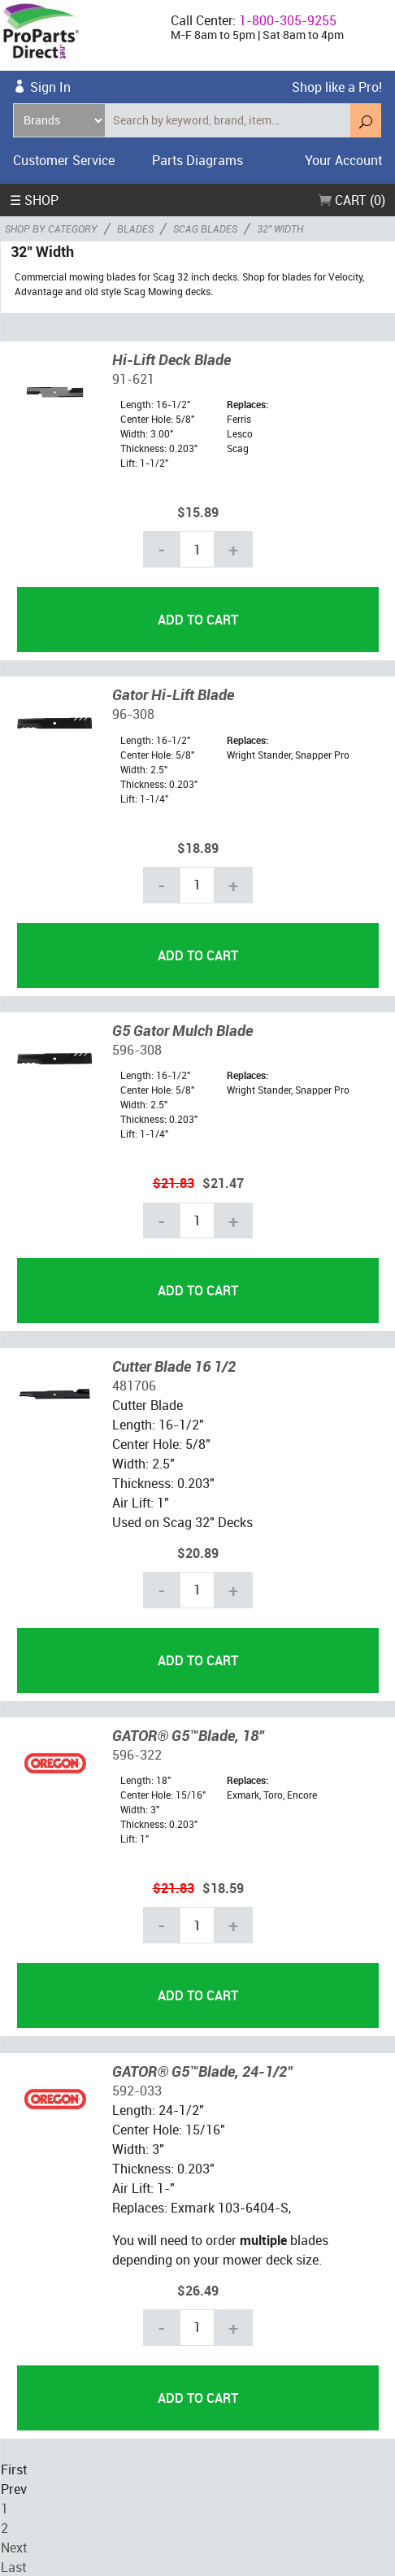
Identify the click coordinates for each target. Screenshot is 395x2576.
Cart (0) (352, 199)
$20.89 (198, 1552)
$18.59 (223, 1887)
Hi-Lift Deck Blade (171, 358)
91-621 (133, 378)
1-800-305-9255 (287, 20)
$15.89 (198, 511)
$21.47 (223, 1182)
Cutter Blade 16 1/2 (174, 1365)
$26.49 (198, 2290)
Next (14, 2547)
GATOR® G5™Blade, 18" (188, 1734)
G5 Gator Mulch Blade (182, 1029)
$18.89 (198, 847)
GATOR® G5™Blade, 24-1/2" (202, 2070)
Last (13, 2566)
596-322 (137, 1754)
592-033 (137, 2090)
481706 (134, 1385)
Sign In (50, 87)
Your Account (343, 160)
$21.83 (173, 1182)
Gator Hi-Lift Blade (173, 693)
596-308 (137, 1049)
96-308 (133, 713)
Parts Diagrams (197, 160)
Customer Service (64, 160)
